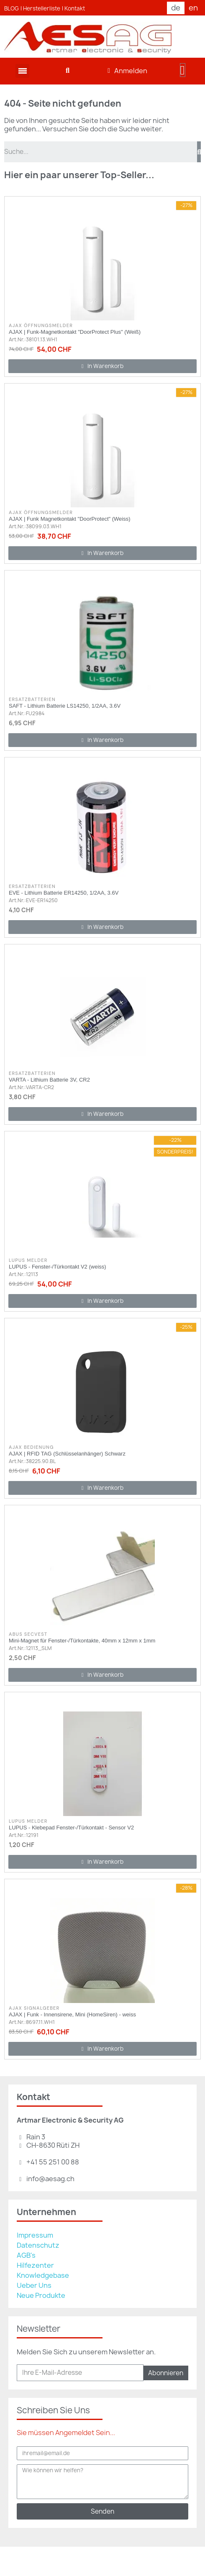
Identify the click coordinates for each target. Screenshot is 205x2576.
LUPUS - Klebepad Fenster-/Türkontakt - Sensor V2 (71, 1827)
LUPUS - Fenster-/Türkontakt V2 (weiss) (57, 1267)
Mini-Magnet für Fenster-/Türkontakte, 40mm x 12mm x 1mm (82, 1640)
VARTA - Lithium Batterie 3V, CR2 (49, 1080)
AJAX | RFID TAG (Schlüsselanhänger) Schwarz (67, 1453)
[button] (67, 71)
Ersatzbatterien (32, 699)
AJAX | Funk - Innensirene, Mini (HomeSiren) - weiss (72, 2014)
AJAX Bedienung (31, 1447)
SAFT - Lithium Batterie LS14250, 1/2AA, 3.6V (64, 706)
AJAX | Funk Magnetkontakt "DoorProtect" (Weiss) (70, 519)
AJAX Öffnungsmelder (41, 325)
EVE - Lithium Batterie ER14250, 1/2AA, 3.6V (63, 893)
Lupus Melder (28, 1260)
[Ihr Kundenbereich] (127, 70)
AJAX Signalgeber (34, 2008)
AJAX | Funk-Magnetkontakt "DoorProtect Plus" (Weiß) (75, 332)
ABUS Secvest (28, 1634)
